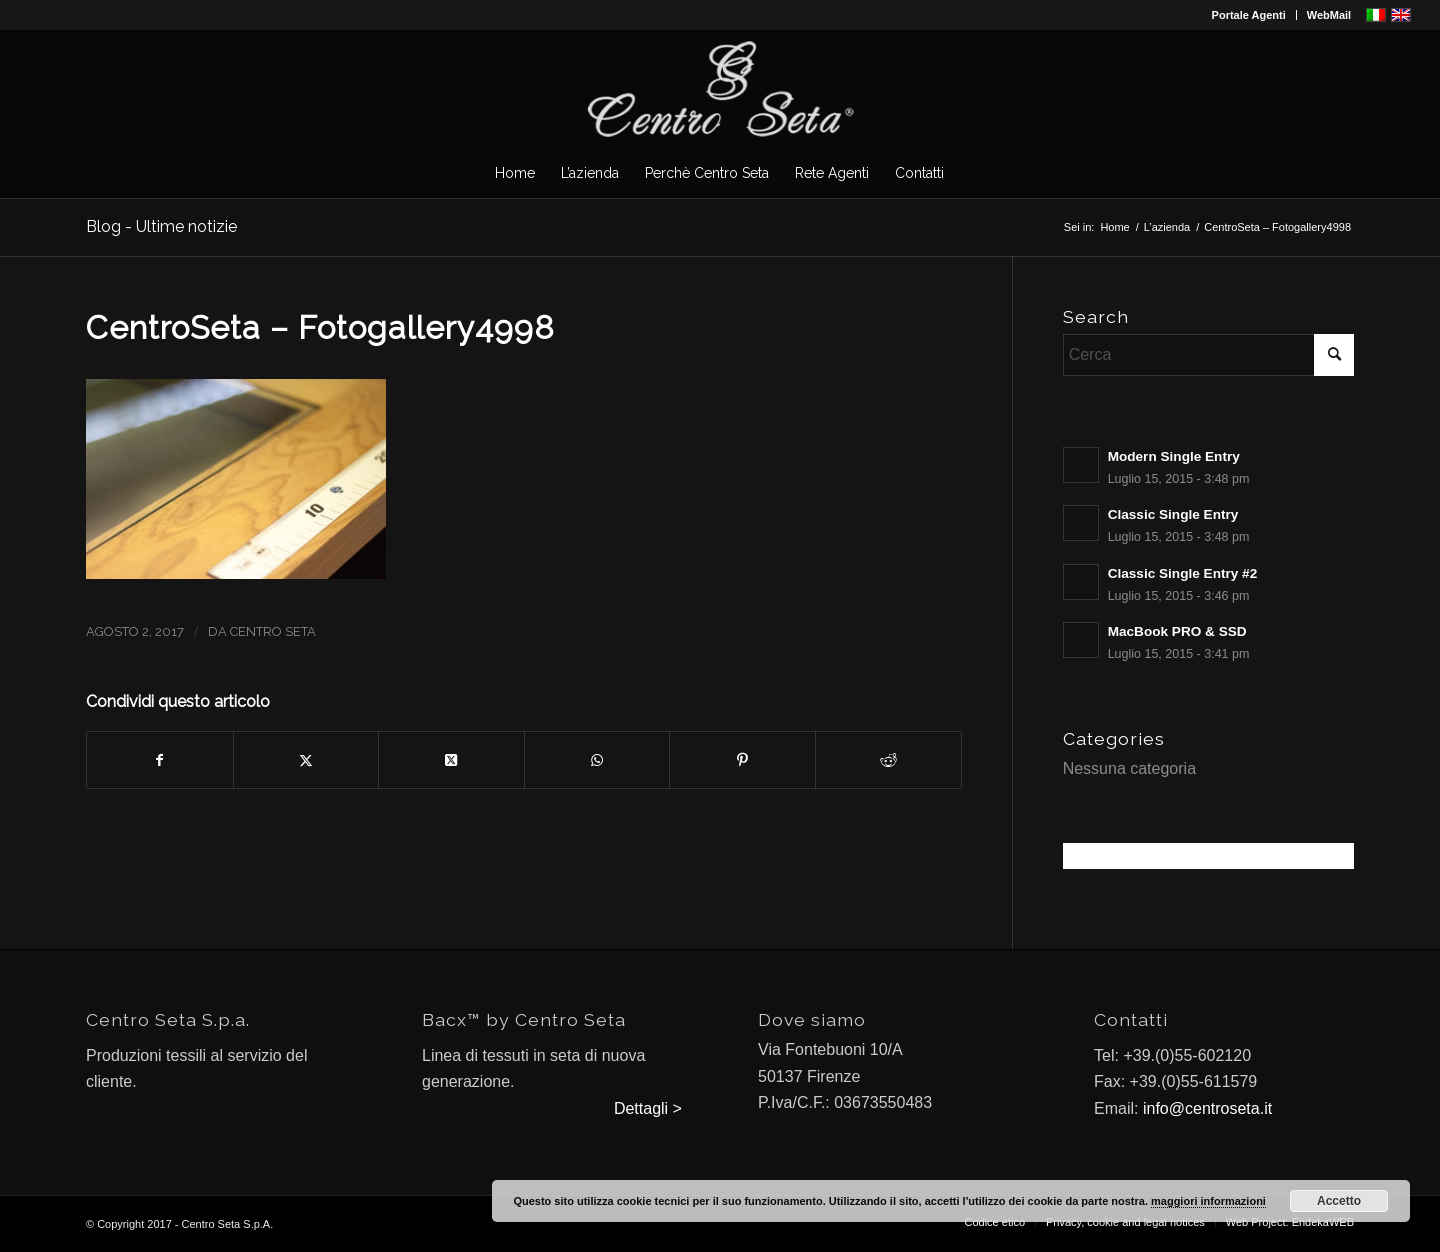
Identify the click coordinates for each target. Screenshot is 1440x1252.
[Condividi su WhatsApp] (597, 760)
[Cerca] (1208, 355)
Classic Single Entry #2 (1183, 573)
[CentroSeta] (720, 89)
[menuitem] (1249, 15)
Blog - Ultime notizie (161, 226)
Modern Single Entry (1174, 456)
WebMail (1329, 15)
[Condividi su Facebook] (160, 760)
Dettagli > (648, 1108)
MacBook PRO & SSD (1177, 631)
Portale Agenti (1249, 15)
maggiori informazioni (1208, 1201)
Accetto (1339, 1201)
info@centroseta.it (1207, 1108)
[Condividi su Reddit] (888, 760)
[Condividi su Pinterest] (742, 760)
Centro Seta (273, 631)
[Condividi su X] (306, 760)
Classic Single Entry (1173, 514)
